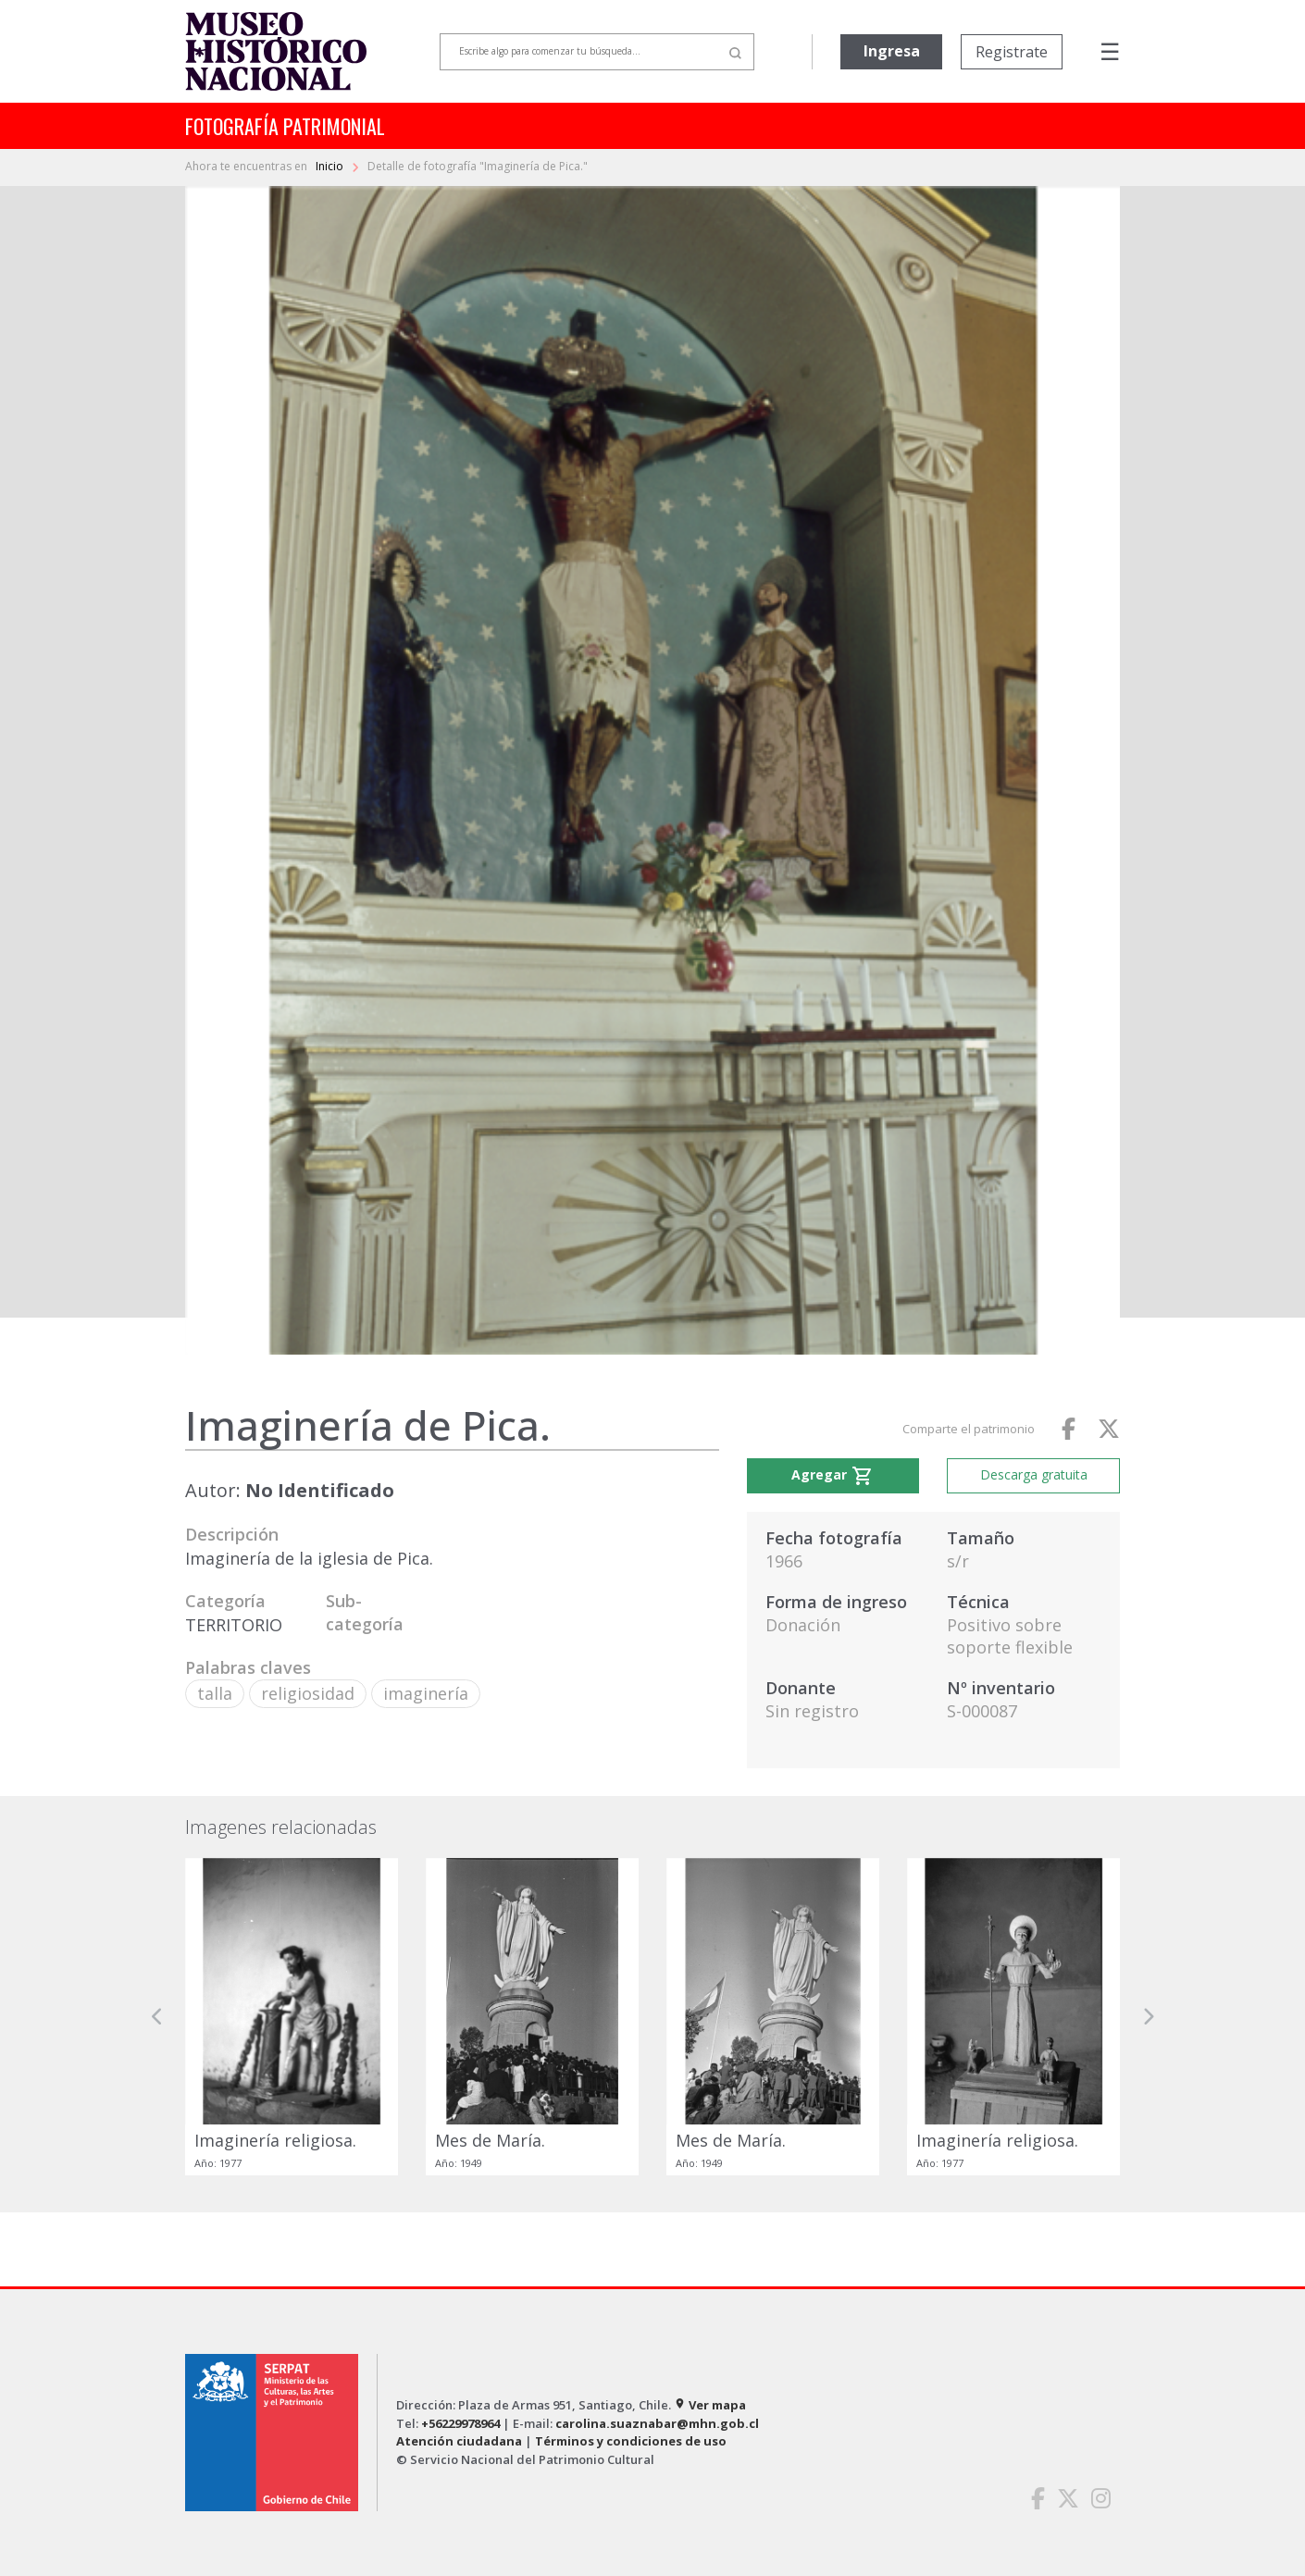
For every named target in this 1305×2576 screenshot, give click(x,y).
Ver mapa (710, 2404)
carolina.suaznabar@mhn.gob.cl (657, 2423)
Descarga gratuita (1034, 1474)
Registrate (1012, 52)
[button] (157, 2016)
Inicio (331, 166)
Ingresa (892, 51)
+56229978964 (460, 2423)
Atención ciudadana (459, 2441)
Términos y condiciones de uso (631, 2441)
